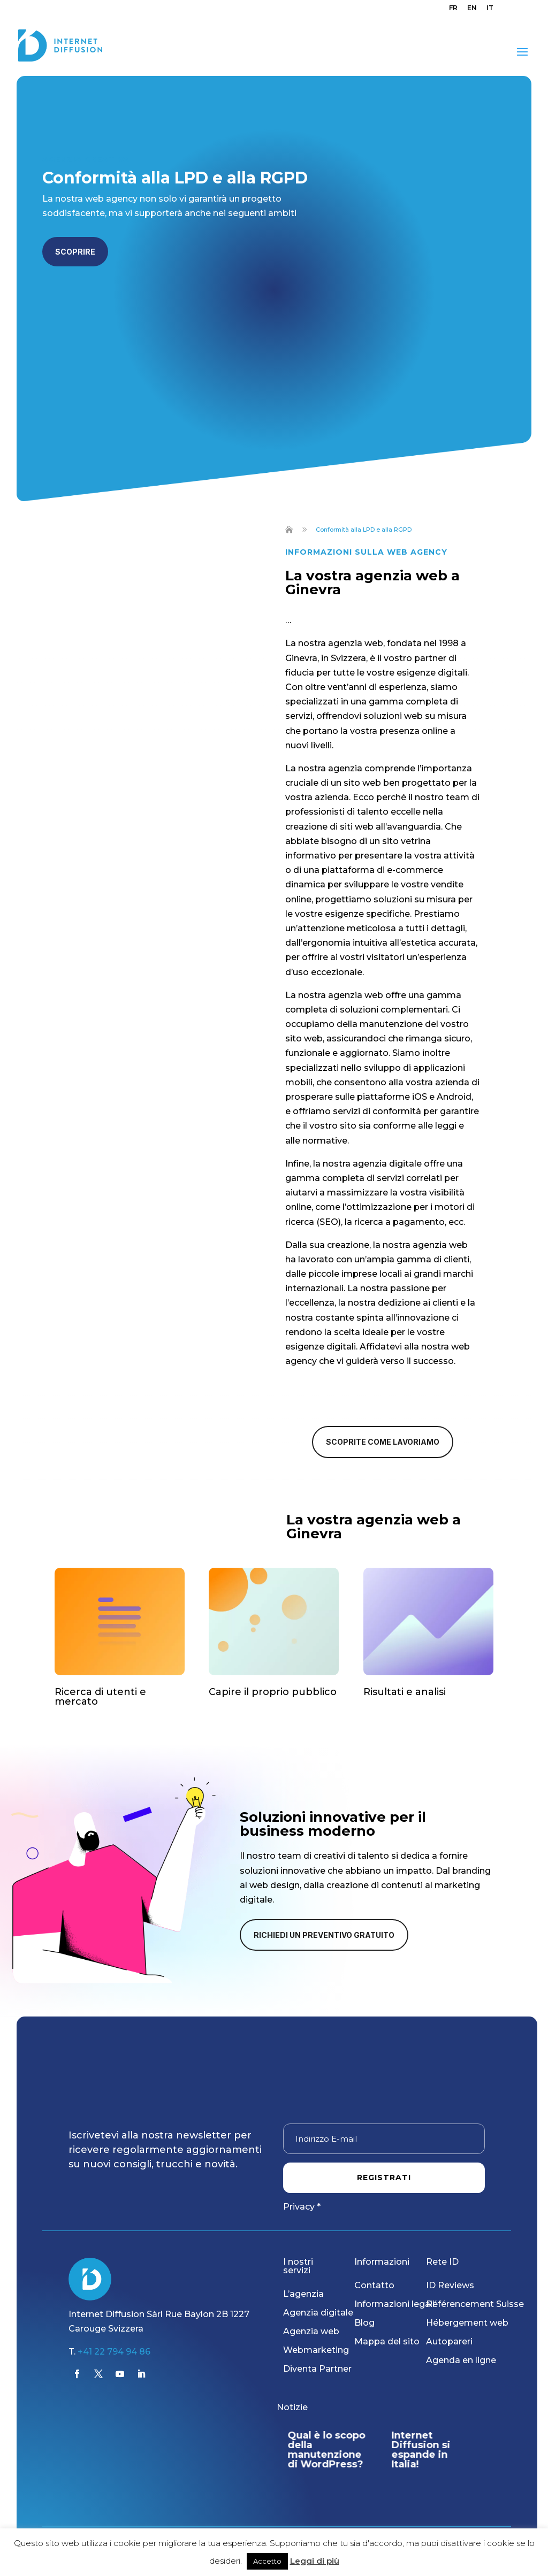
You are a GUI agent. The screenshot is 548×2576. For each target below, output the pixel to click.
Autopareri (449, 2341)
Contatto (374, 2285)
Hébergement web (467, 2323)
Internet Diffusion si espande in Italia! (423, 2449)
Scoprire (75, 251)
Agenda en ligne (461, 2360)
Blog (364, 2323)
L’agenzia (303, 2294)
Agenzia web (311, 2331)
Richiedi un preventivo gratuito (324, 1934)
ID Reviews (450, 2285)
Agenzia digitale (318, 2312)
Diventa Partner (317, 2369)
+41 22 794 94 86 (114, 2352)
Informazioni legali (394, 2304)
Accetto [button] (267, 2561)
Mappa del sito (387, 2341)
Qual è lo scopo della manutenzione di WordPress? (329, 2449)
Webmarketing (316, 2350)
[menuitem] (453, 10)
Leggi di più (314, 2561)
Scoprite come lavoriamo (382, 1441)
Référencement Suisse (475, 2304)
